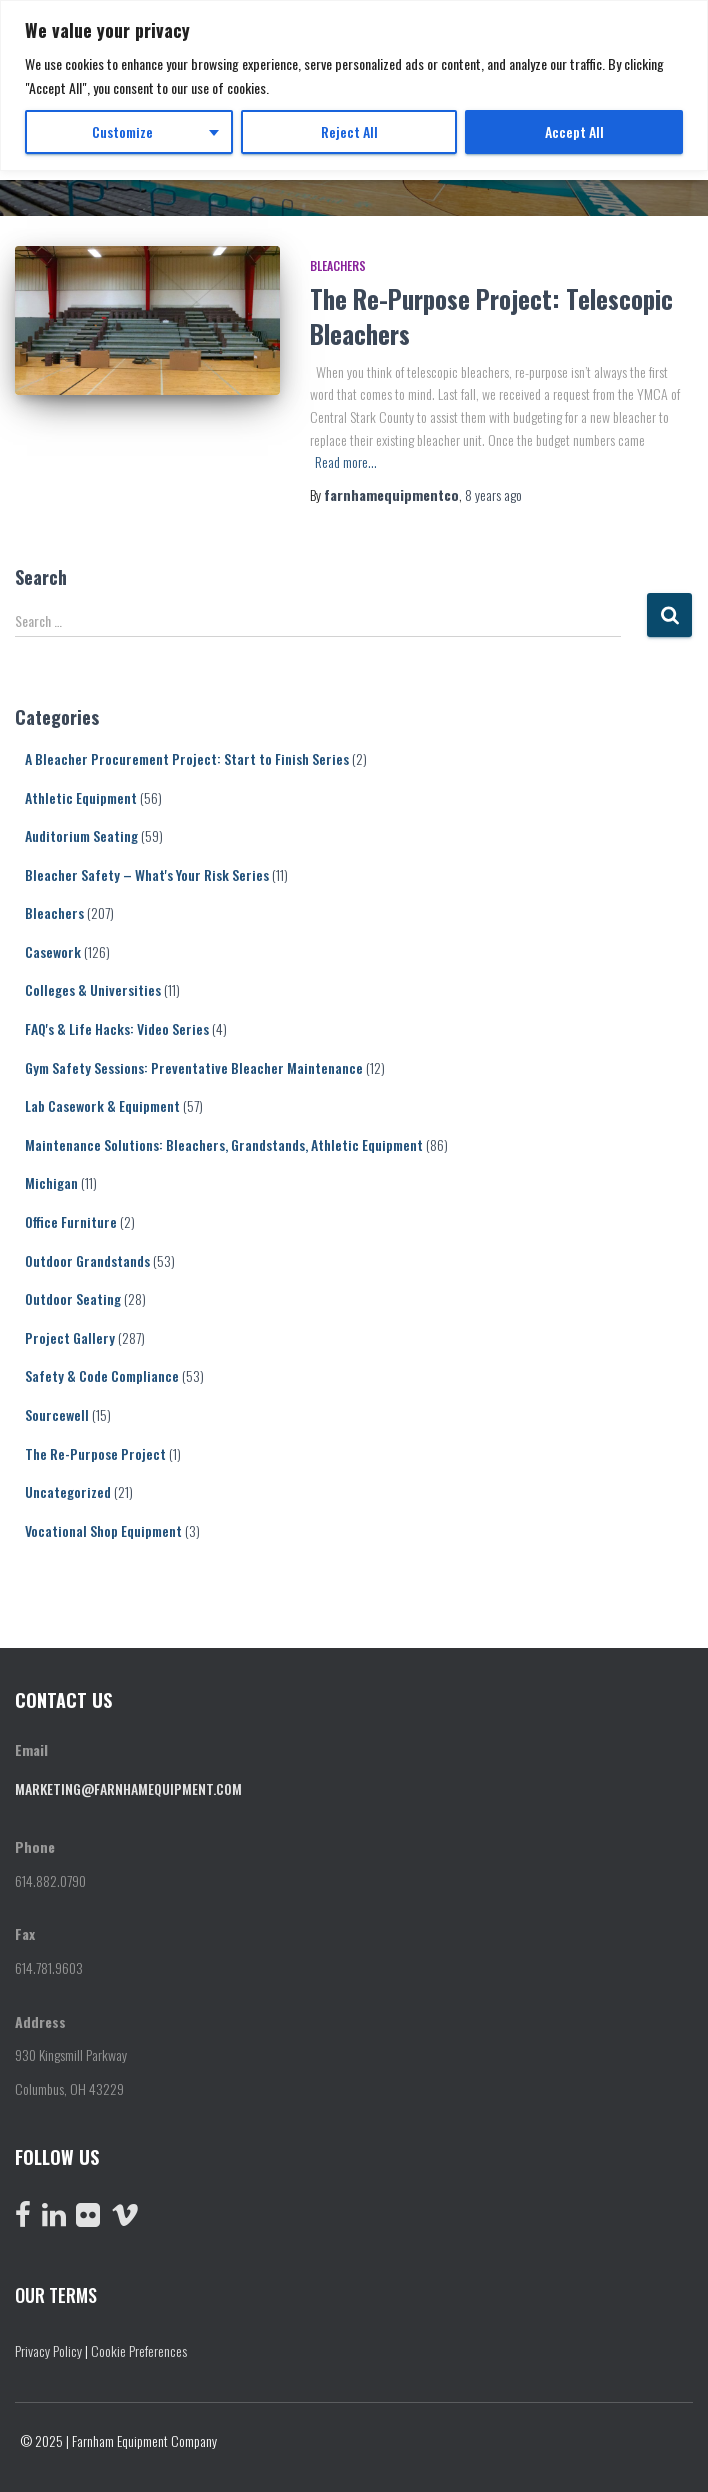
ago (493, 494)
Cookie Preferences (139, 2350)
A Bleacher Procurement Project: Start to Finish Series (187, 758)
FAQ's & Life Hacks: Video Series (117, 1028)
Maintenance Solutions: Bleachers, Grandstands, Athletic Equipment (224, 1144)
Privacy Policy (48, 2350)
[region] (354, 85)
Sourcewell (57, 1414)
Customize (122, 131)
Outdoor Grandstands (87, 1260)
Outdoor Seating (73, 1298)
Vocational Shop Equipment (103, 1530)
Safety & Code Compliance (102, 1375)
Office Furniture (71, 1221)
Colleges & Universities (93, 989)
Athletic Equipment (81, 797)
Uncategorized (68, 1491)
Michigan (51, 1182)
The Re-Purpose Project (95, 1453)
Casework (53, 951)
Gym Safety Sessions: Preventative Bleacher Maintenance (194, 1067)
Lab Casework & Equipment (102, 1105)
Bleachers (338, 265)
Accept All (574, 131)
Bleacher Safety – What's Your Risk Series (147, 874)
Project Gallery (70, 1337)
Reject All (349, 131)
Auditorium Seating (81, 835)
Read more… (346, 461)
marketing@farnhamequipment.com (128, 1788)
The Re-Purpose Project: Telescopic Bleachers (491, 316)
